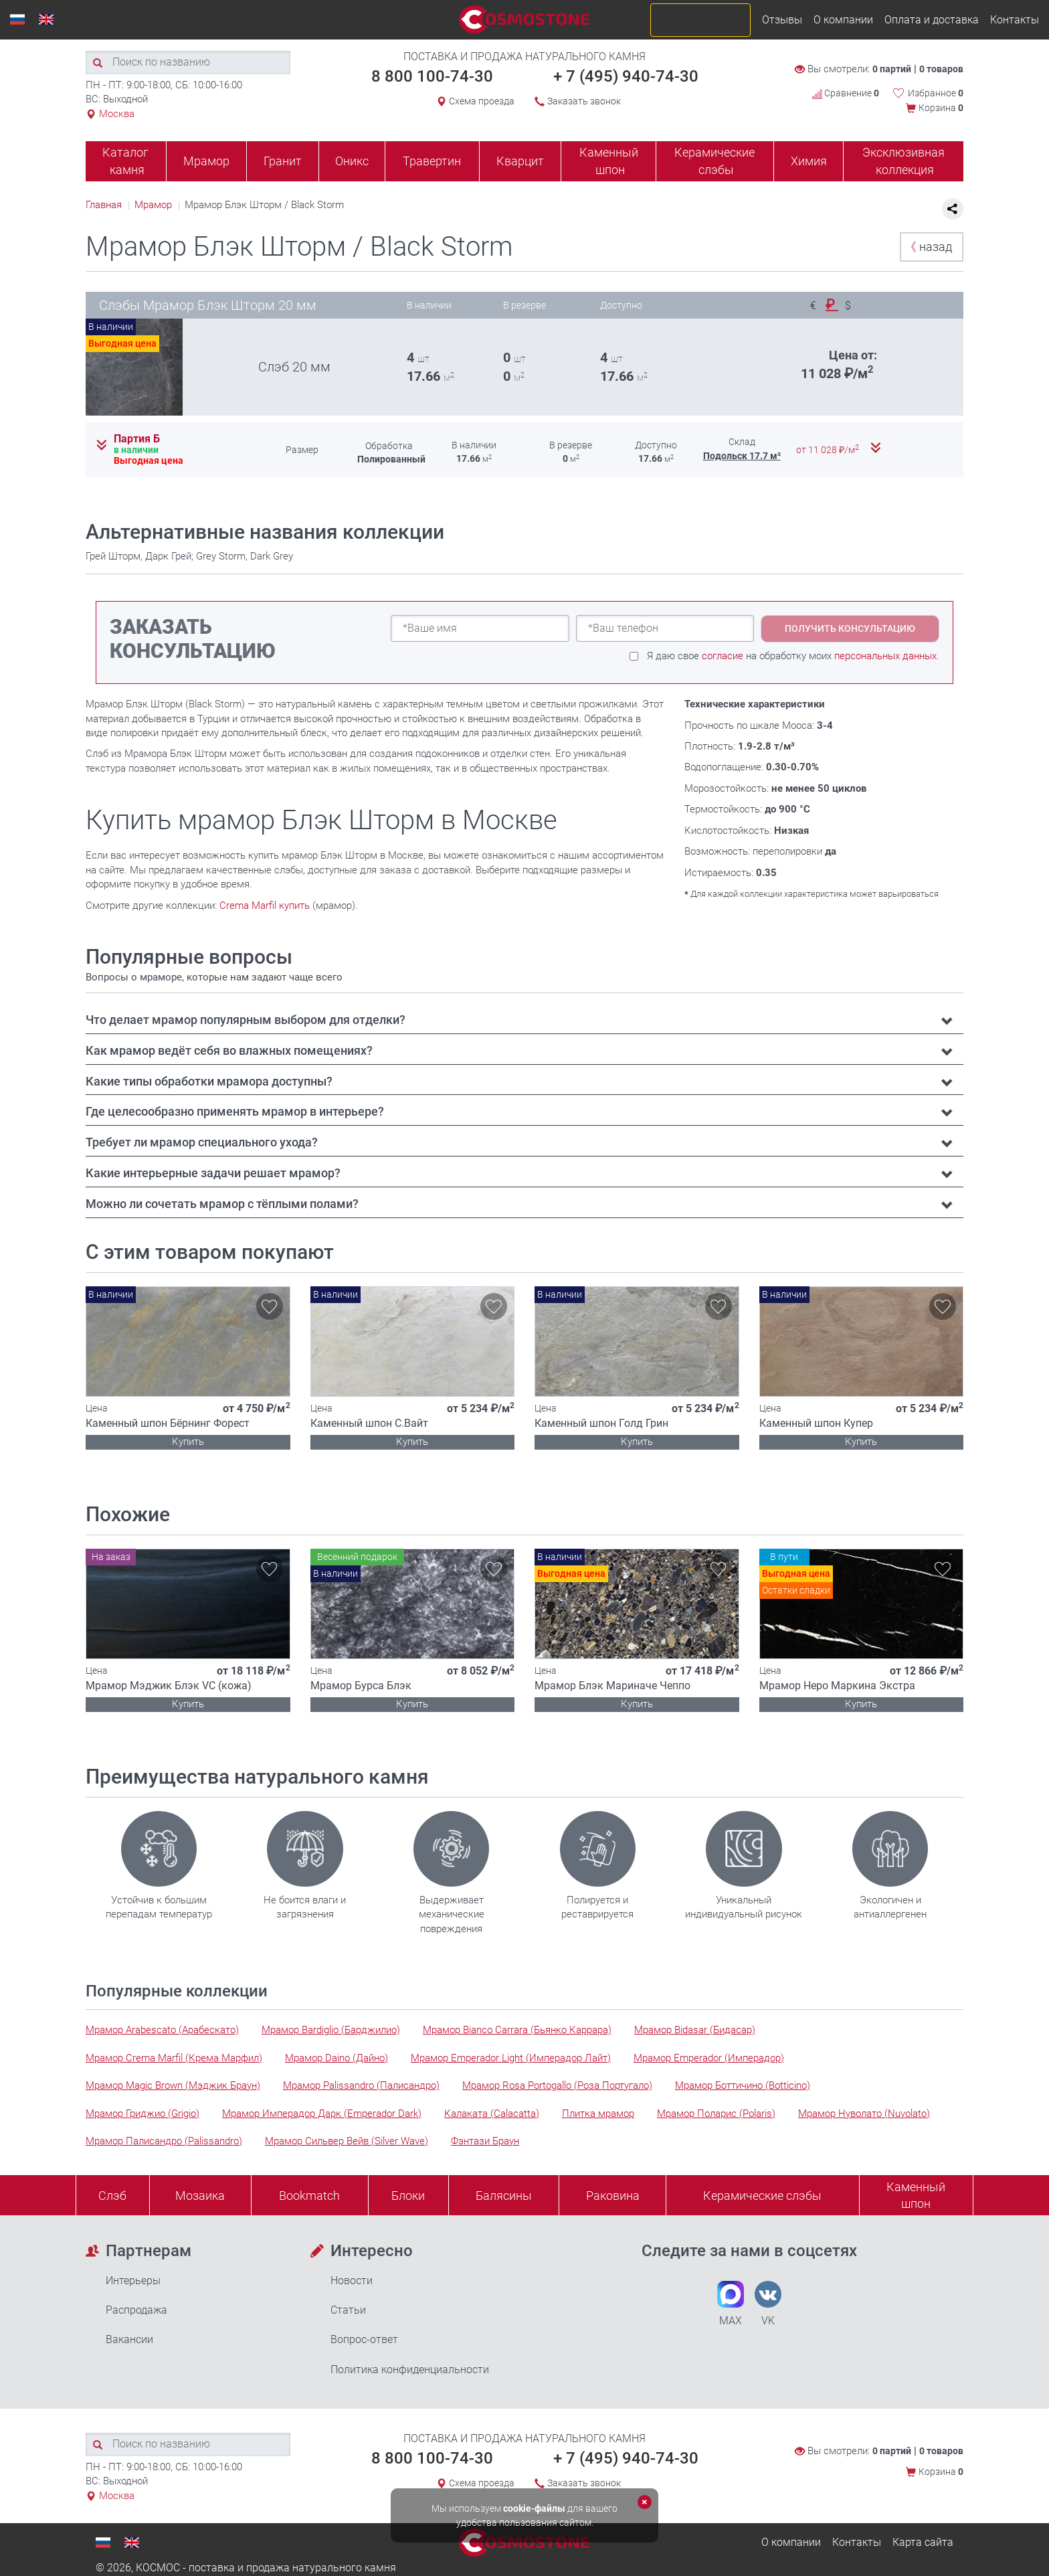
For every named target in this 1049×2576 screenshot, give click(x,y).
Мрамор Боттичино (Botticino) (742, 2085)
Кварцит (520, 161)
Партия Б (137, 439)
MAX (730, 2304)
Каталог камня (125, 161)
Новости (351, 2280)
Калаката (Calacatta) (491, 2114)
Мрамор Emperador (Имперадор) (709, 2058)
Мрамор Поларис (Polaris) (716, 2114)
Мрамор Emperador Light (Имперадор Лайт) (511, 2058)
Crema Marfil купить (264, 905)
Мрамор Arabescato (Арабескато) (162, 2030)
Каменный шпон (608, 161)
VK (768, 2304)
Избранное (935, 93)
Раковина (613, 2195)
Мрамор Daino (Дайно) (336, 2058)
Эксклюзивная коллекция (903, 161)
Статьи (348, 2310)
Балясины (504, 2195)
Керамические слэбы (714, 161)
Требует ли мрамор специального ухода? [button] (202, 1142)
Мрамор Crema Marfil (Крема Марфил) (174, 2058)
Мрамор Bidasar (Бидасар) (694, 2030)
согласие (722, 656)
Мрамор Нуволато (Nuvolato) (864, 2114)
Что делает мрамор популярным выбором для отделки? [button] (245, 1020)
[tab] (524, 1020)
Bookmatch (309, 2195)
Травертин (432, 161)
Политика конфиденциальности (409, 2369)
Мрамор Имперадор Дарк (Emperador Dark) (321, 2114)
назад (928, 247)
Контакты (1014, 19)
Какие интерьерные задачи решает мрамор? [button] (213, 1173)
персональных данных (885, 656)
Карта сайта (922, 2542)
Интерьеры (133, 2280)
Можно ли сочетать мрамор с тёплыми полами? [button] (222, 1204)
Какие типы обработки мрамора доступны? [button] (209, 1081)
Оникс (352, 161)
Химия (809, 161)
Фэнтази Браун (485, 2141)
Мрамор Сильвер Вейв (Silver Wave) (346, 2141)
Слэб (112, 2195)
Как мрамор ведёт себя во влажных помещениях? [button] (229, 1050)
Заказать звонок (584, 101)
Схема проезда (481, 101)
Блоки (408, 2195)
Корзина (941, 107)
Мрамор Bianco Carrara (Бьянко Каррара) (517, 2030)
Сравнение (845, 93)
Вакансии (129, 2339)
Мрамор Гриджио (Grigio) (142, 2114)
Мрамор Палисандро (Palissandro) (164, 2141)
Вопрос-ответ (364, 2339)
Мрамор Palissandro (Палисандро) (361, 2085)
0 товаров (941, 69)
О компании (843, 19)
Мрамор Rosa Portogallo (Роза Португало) (557, 2085)
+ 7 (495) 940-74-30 (625, 76)
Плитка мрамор (598, 2114)
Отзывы (782, 19)
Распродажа (136, 2310)
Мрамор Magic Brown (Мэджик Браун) (173, 2085)
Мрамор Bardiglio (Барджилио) (331, 2030)
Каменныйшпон (915, 2195)
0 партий (891, 69)
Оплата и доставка (931, 19)
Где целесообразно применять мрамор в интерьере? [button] (235, 1111)
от (828, 449)
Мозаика (200, 2195)
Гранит (283, 161)
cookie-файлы (534, 2508)
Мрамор (206, 161)
